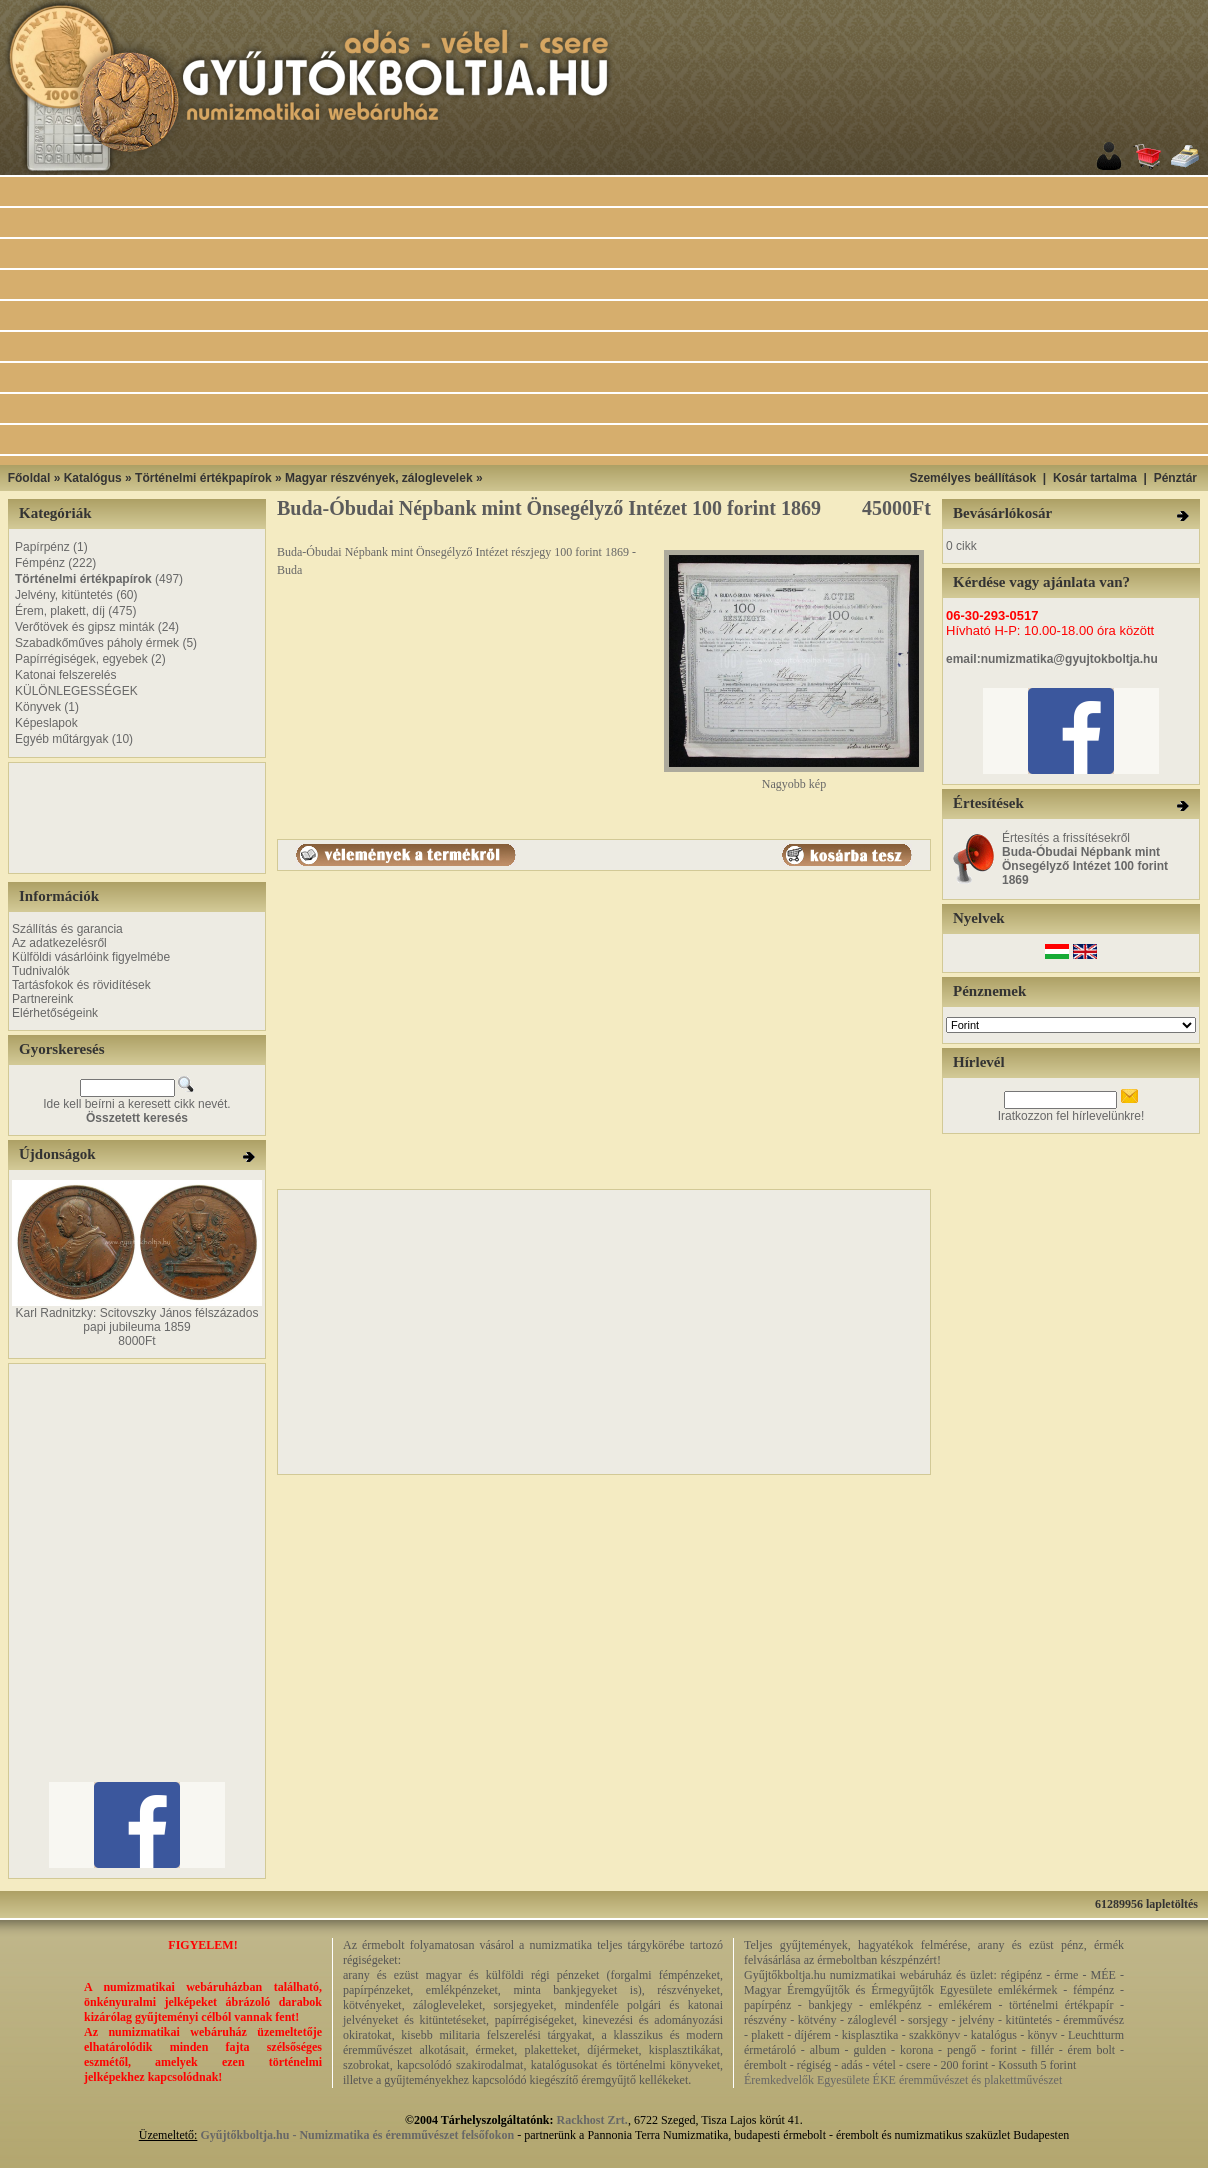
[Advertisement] (629, 321)
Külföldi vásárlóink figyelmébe (91, 957)
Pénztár (1175, 478)
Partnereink (42, 999)
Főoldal (29, 478)
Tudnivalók (41, 971)
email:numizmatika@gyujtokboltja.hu (1052, 659)
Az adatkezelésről (59, 943)
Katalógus (93, 478)
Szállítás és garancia (67, 929)
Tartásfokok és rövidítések (81, 985)
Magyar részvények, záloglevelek (378, 478)
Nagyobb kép (794, 778)
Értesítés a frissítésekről (1085, 859)
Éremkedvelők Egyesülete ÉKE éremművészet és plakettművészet (903, 2080)
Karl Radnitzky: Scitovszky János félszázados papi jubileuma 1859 (137, 1320)
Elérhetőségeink (55, 1013)
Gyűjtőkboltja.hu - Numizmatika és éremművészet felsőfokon (357, 2135)
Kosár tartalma (1095, 478)
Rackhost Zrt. (592, 2120)
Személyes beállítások (972, 478)
